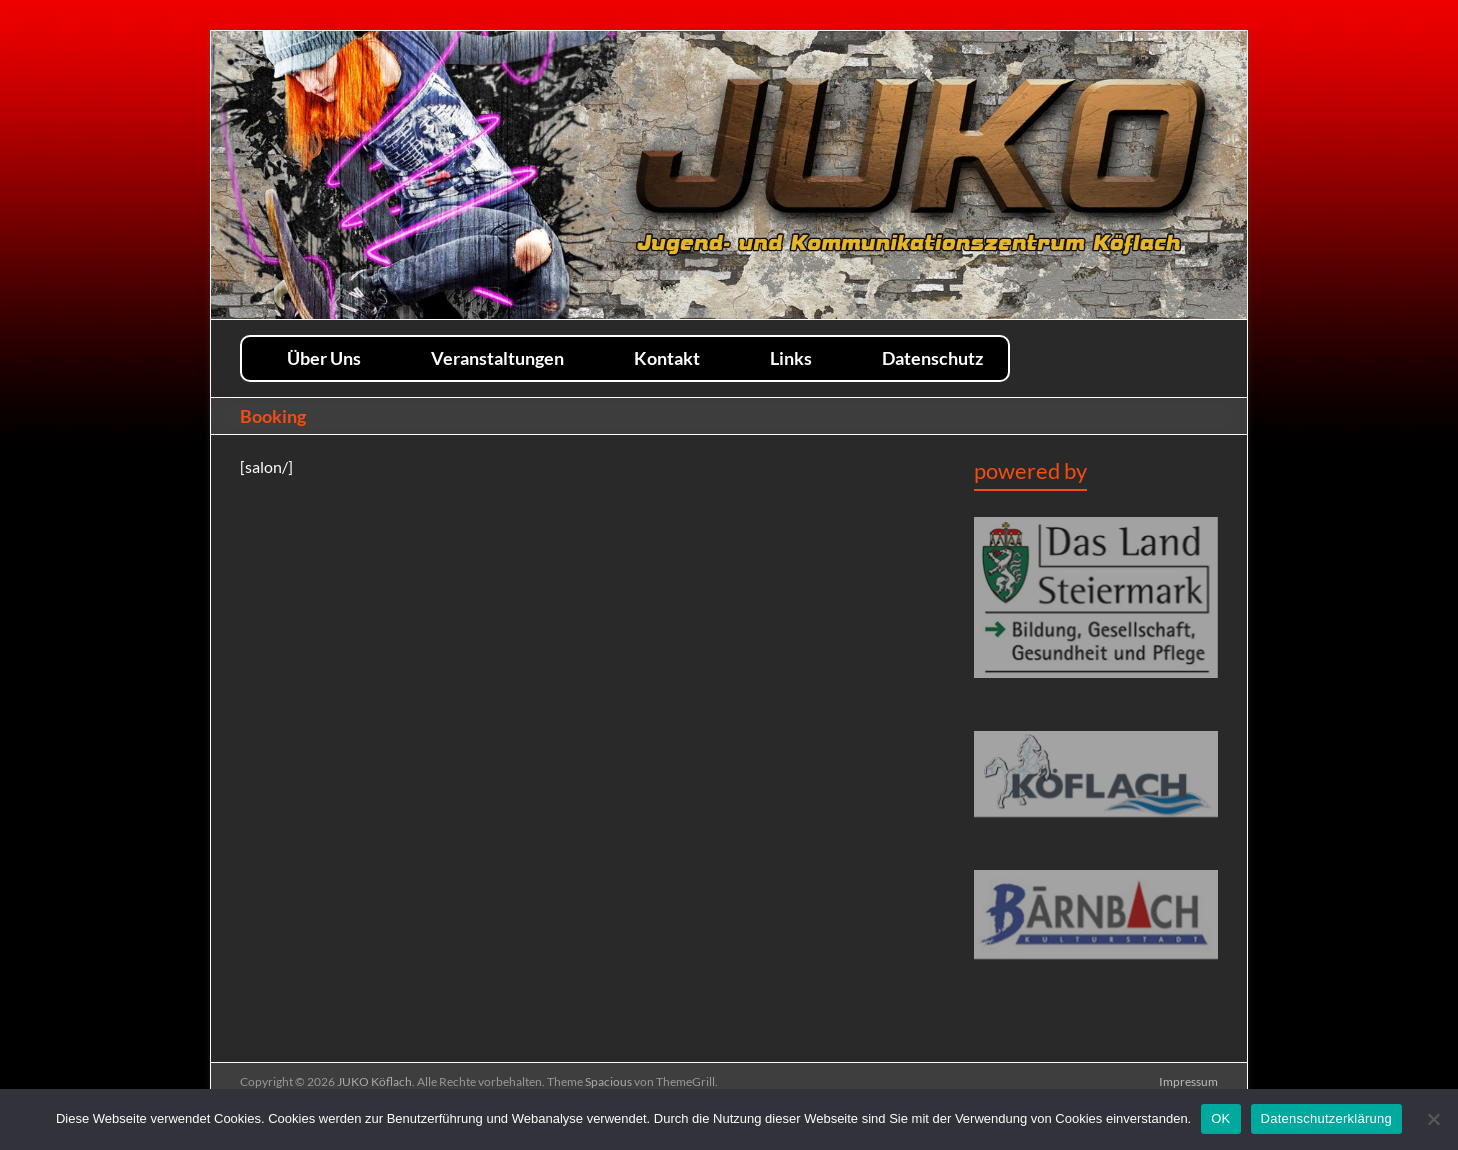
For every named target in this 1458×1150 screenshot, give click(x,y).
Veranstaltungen (497, 357)
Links (791, 357)
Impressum (1188, 1081)
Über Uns (324, 357)
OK (1220, 1118)
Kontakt (667, 357)
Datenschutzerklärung (1326, 1118)
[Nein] (1433, 1119)
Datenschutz (932, 357)
